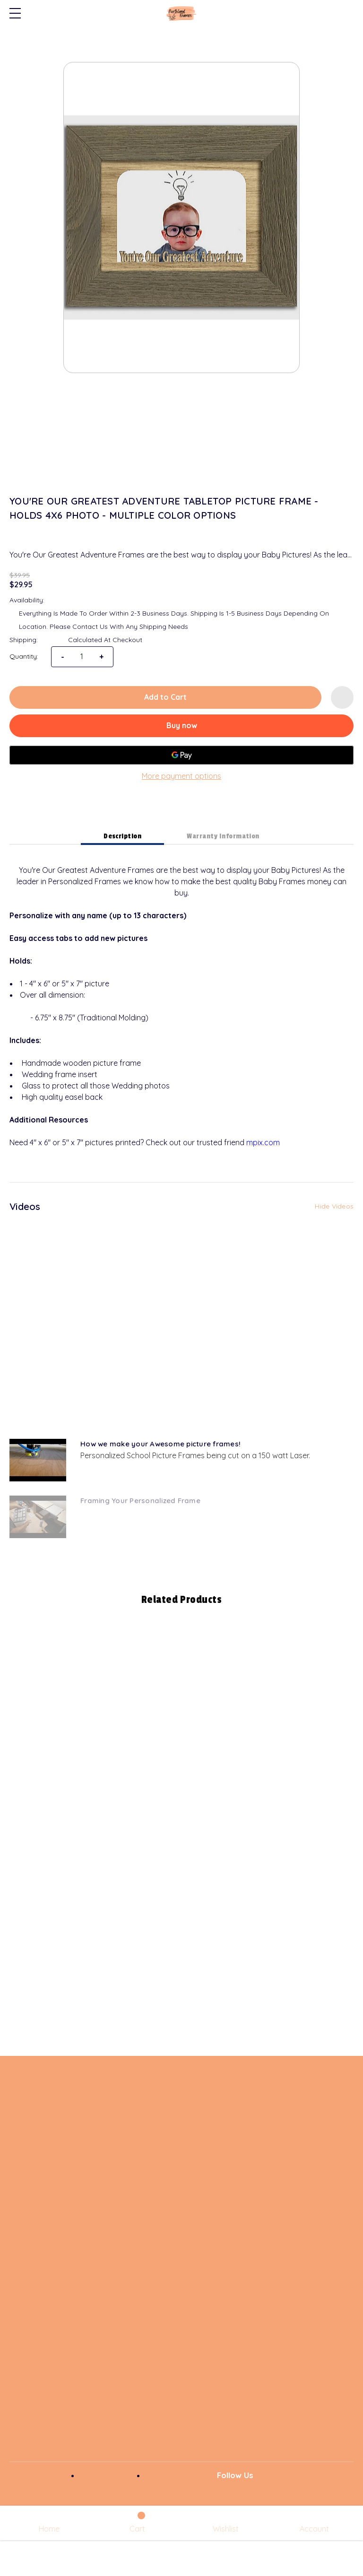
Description (122, 836)
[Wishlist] (225, 2523)
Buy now (181, 725)
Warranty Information (223, 836)
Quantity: (23, 656)
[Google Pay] (181, 755)
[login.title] (314, 2523)
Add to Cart (165, 697)
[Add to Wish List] (342, 697)
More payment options (181, 776)
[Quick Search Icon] (347, 13)
